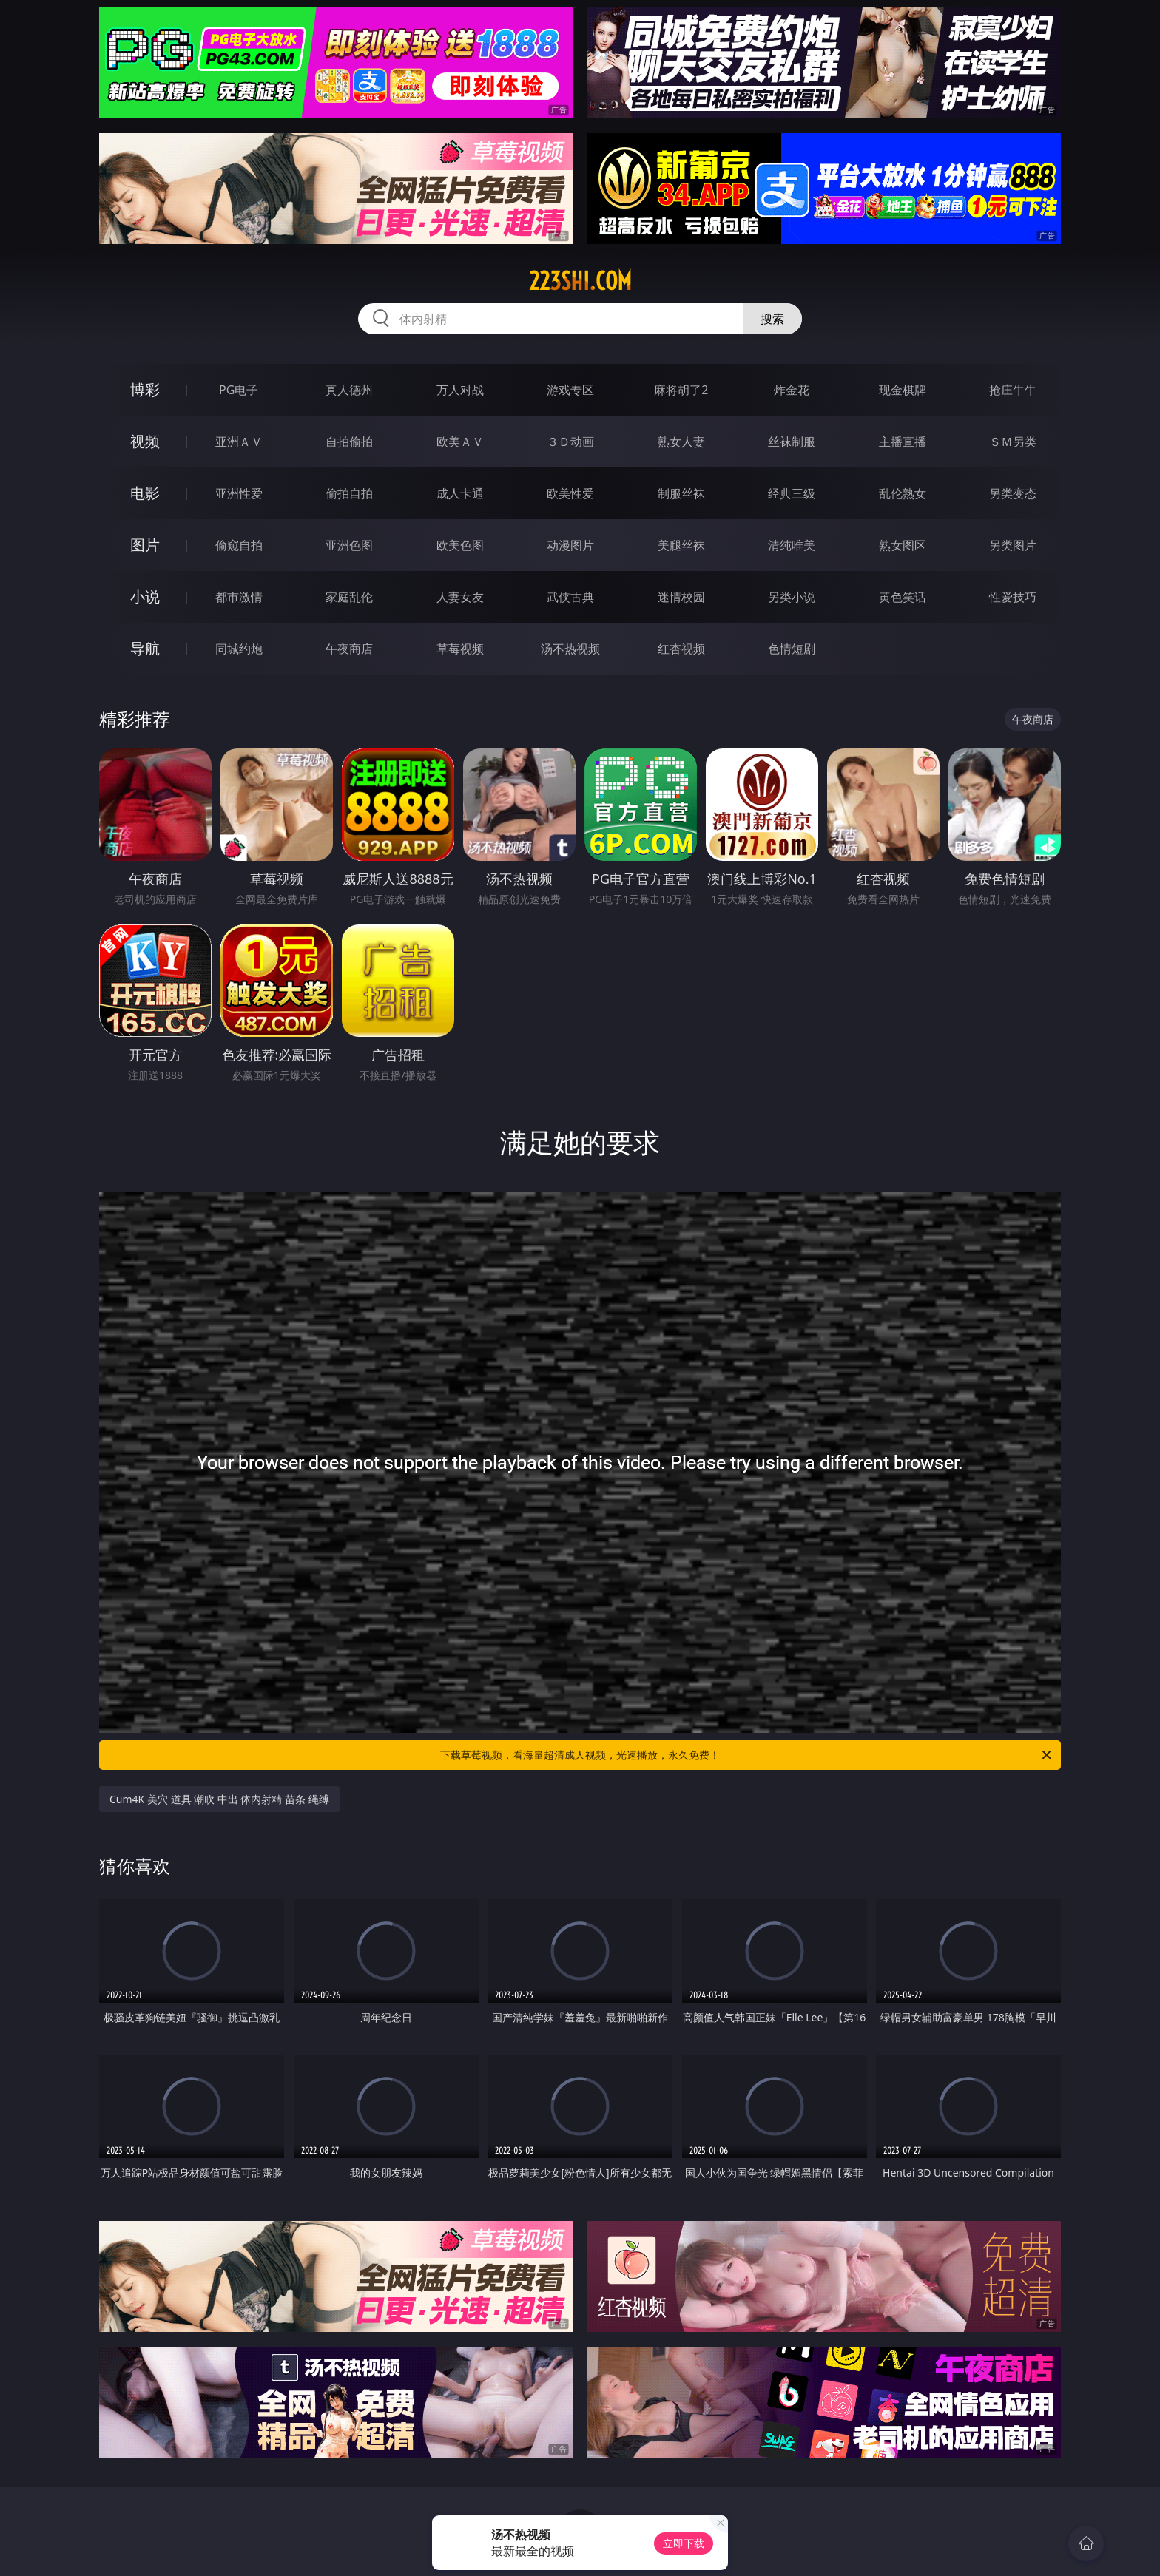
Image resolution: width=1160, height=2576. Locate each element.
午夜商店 (349, 648)
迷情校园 (681, 597)
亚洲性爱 (239, 493)
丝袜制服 (791, 441)
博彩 (145, 389)
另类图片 (1012, 545)
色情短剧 (791, 648)
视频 (145, 441)
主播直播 (902, 441)
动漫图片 (570, 545)
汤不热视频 (570, 648)
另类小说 (791, 597)
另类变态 (1012, 493)
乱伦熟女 (902, 493)
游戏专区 (570, 390)
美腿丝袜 (681, 545)
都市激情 (239, 597)
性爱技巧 (1012, 597)
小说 (145, 596)
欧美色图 (460, 545)
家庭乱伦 (349, 597)
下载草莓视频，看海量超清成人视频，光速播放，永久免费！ (746, 1755)
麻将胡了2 (681, 390)
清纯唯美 (791, 545)
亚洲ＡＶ (239, 441)
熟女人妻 (681, 441)
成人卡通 (460, 493)
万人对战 (460, 390)
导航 (145, 648)
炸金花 (791, 390)
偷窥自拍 (239, 545)
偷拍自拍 (349, 493)
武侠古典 (570, 597)
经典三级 (791, 493)
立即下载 (683, 2543)
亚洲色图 (349, 545)
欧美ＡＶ (460, 441)
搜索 (772, 319)
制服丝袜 (681, 493)
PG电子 (238, 390)
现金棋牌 (902, 390)
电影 (145, 493)
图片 (145, 545)
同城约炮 (239, 648)
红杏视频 (681, 648)
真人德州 (349, 390)
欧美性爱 (570, 493)
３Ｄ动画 (570, 441)
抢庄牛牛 (1012, 390)
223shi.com (580, 281)
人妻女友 (460, 597)
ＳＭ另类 (1012, 441)
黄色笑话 (902, 597)
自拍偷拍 (349, 441)
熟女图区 (902, 545)
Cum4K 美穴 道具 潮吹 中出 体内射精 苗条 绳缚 (219, 1799)
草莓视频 (460, 648)
